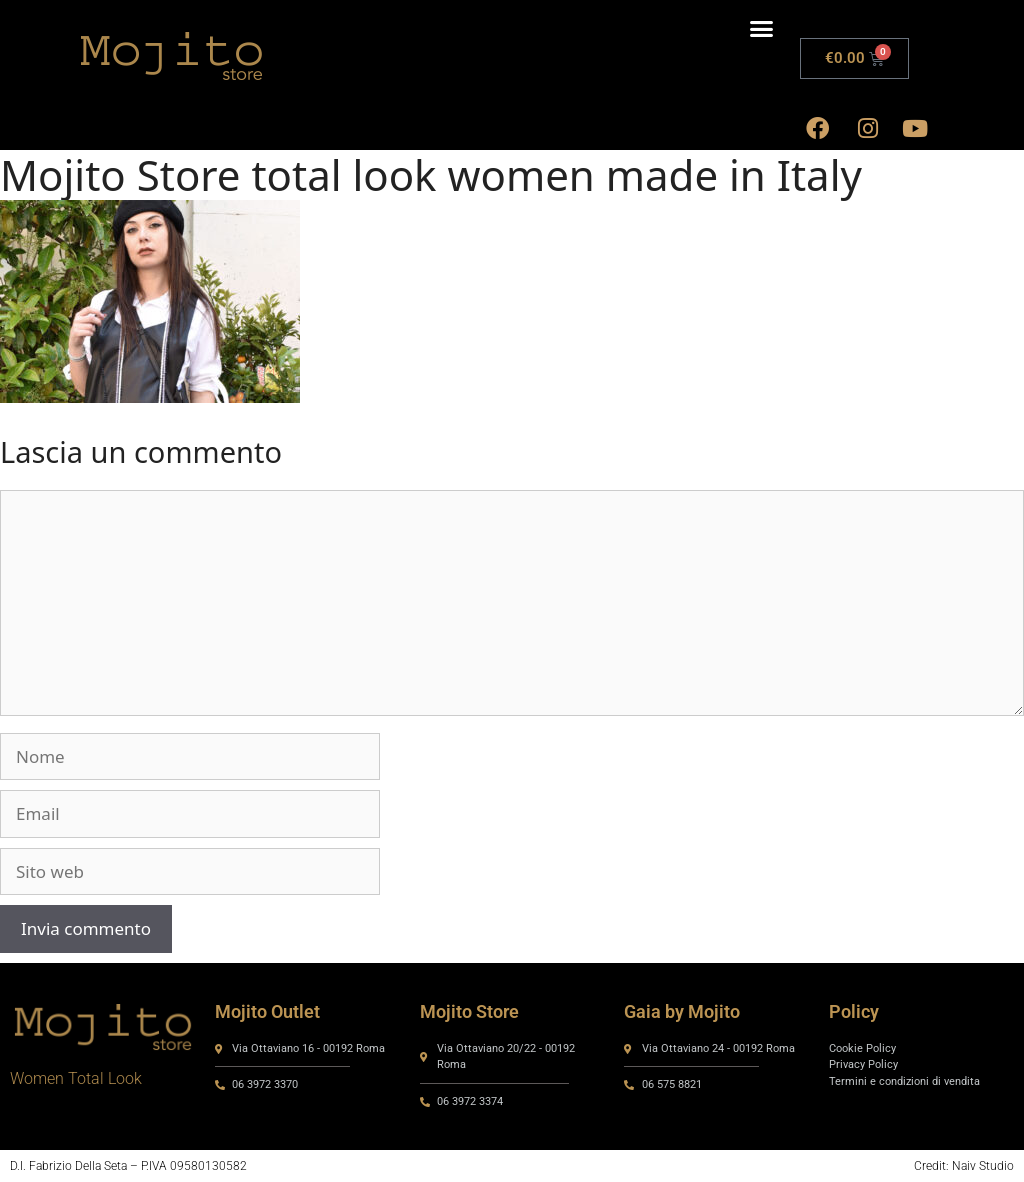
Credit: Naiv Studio (964, 1166)
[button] (761, 29)
